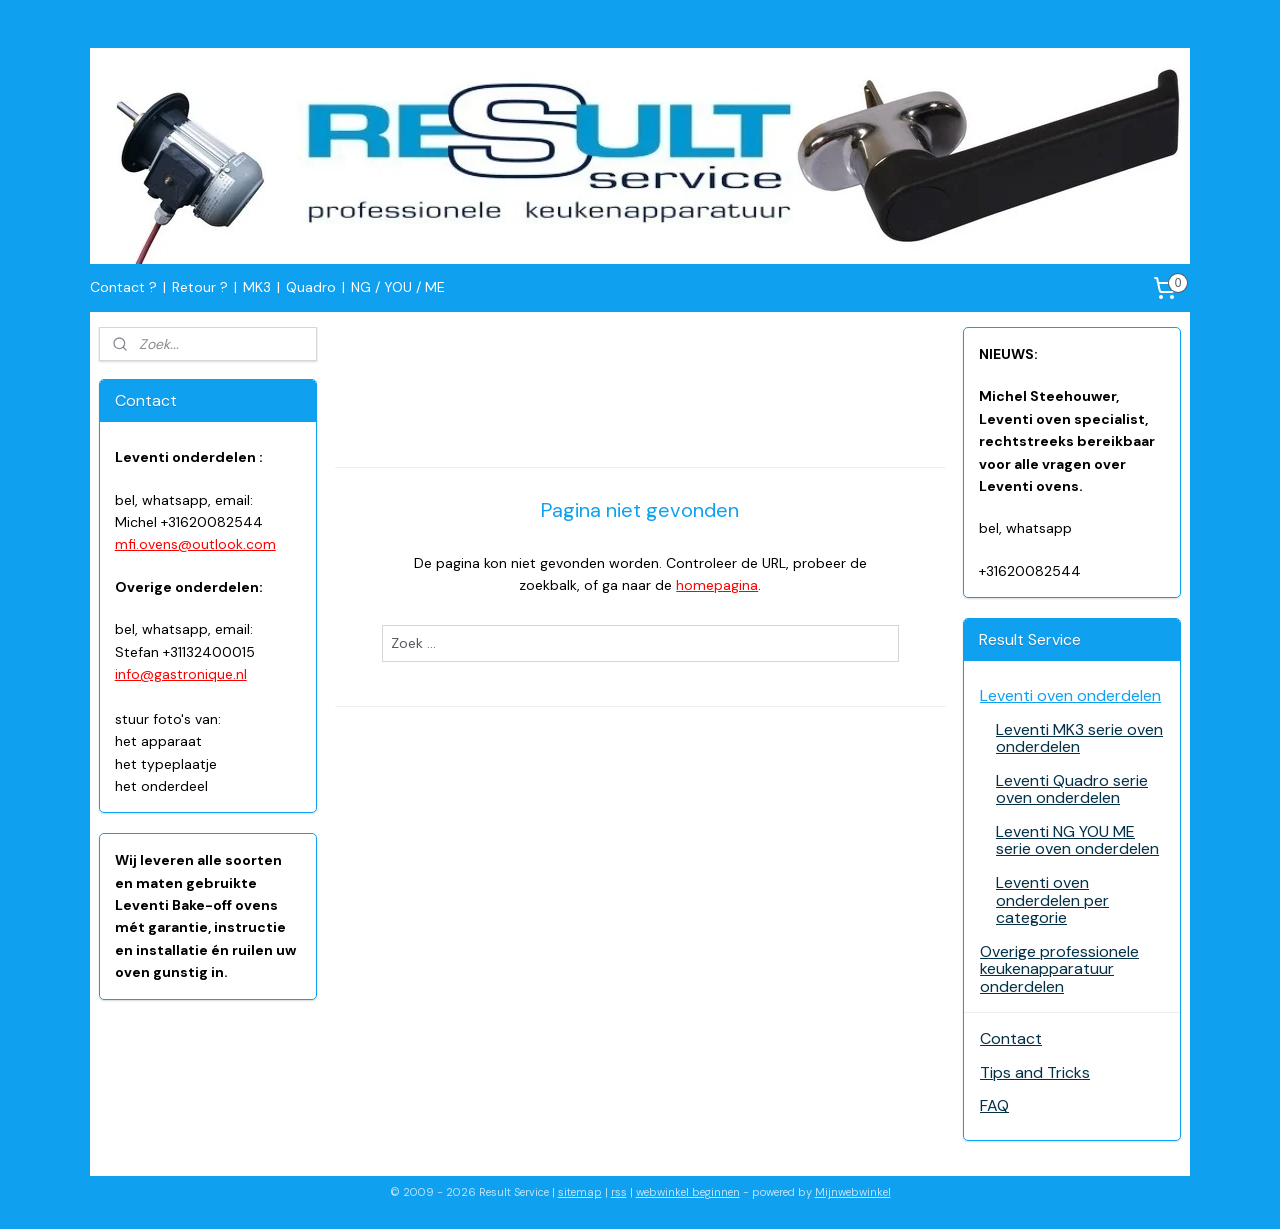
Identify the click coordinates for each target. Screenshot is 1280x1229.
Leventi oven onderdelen (1070, 695)
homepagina (717, 585)
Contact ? (123, 287)
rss (619, 1192)
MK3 (257, 287)
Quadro (311, 287)
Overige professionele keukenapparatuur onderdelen (1059, 969)
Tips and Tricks (1035, 1072)
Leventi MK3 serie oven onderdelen (1079, 738)
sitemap (580, 1192)
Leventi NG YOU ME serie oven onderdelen (1077, 840)
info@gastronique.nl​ (181, 674)
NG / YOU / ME (398, 287)
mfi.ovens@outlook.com (195, 544)
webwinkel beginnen (688, 1192)
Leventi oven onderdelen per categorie (1052, 900)
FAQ (994, 1105)
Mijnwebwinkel (853, 1192)
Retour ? (200, 287)
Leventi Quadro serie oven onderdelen (1072, 789)
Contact (1011, 1038)
